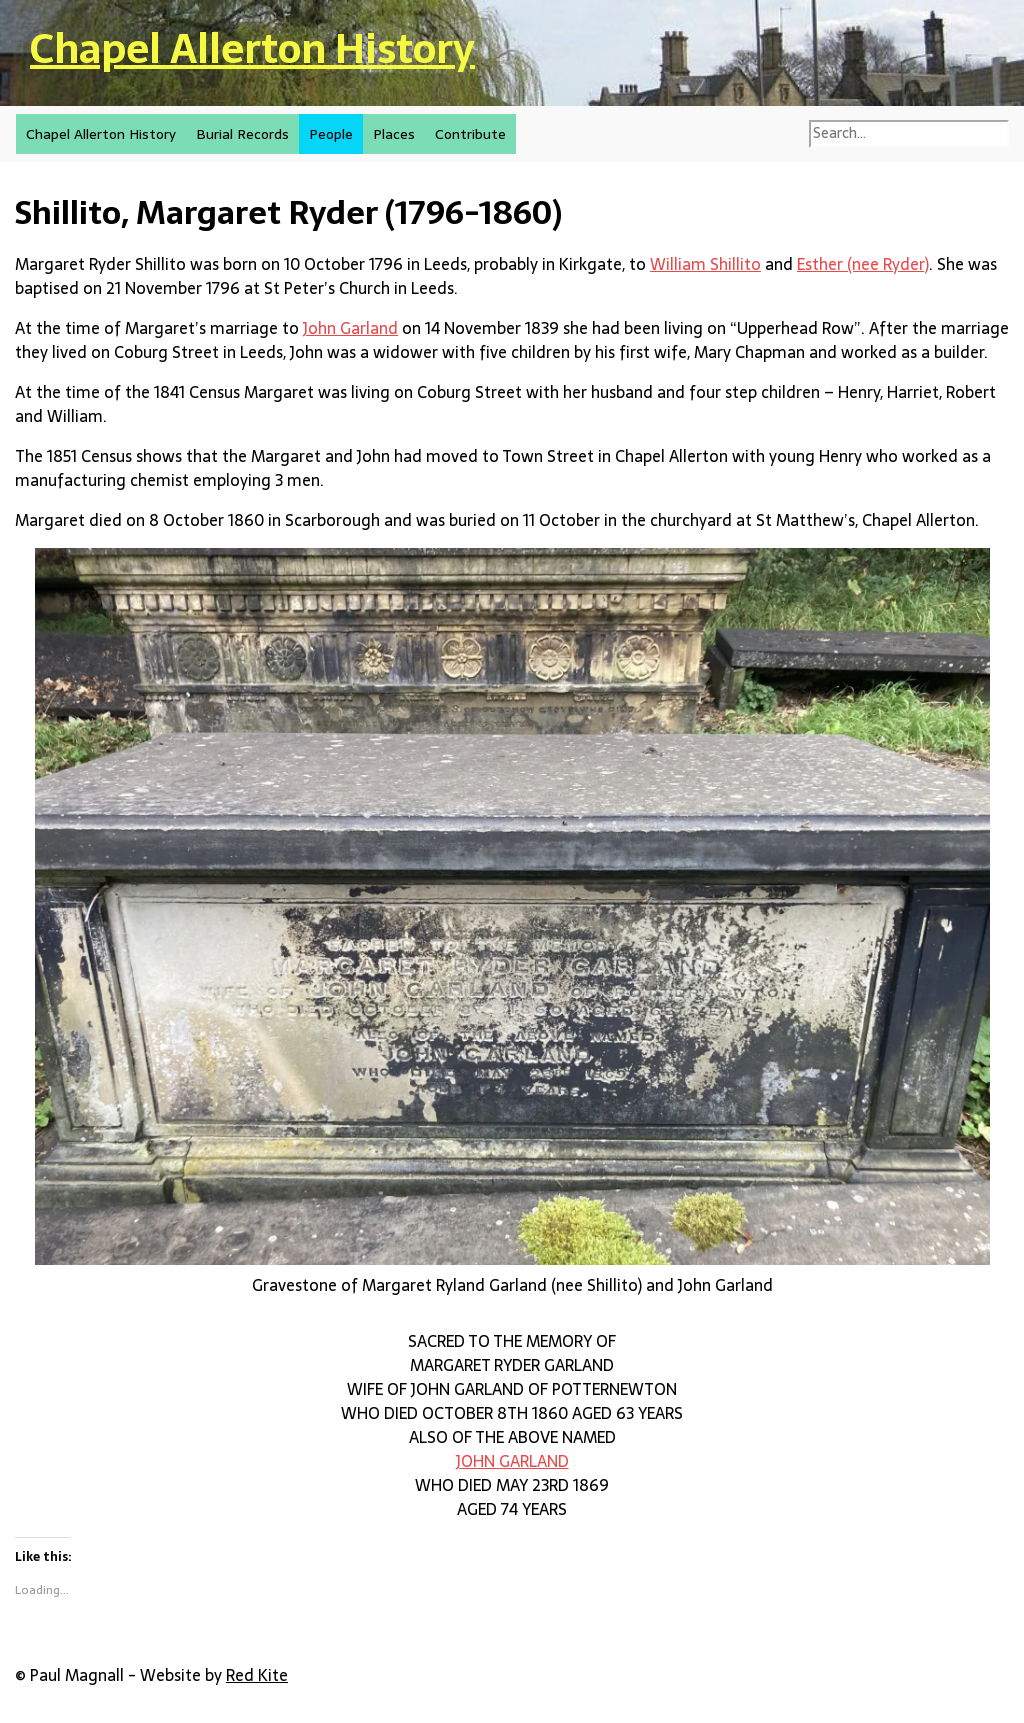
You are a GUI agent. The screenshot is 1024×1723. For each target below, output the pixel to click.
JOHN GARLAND (512, 1461)
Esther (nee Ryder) (863, 264)
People (331, 134)
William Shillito (705, 264)
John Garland (350, 328)
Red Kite (257, 1675)
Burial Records (242, 134)
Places (394, 134)
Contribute (470, 134)
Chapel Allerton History (252, 48)
